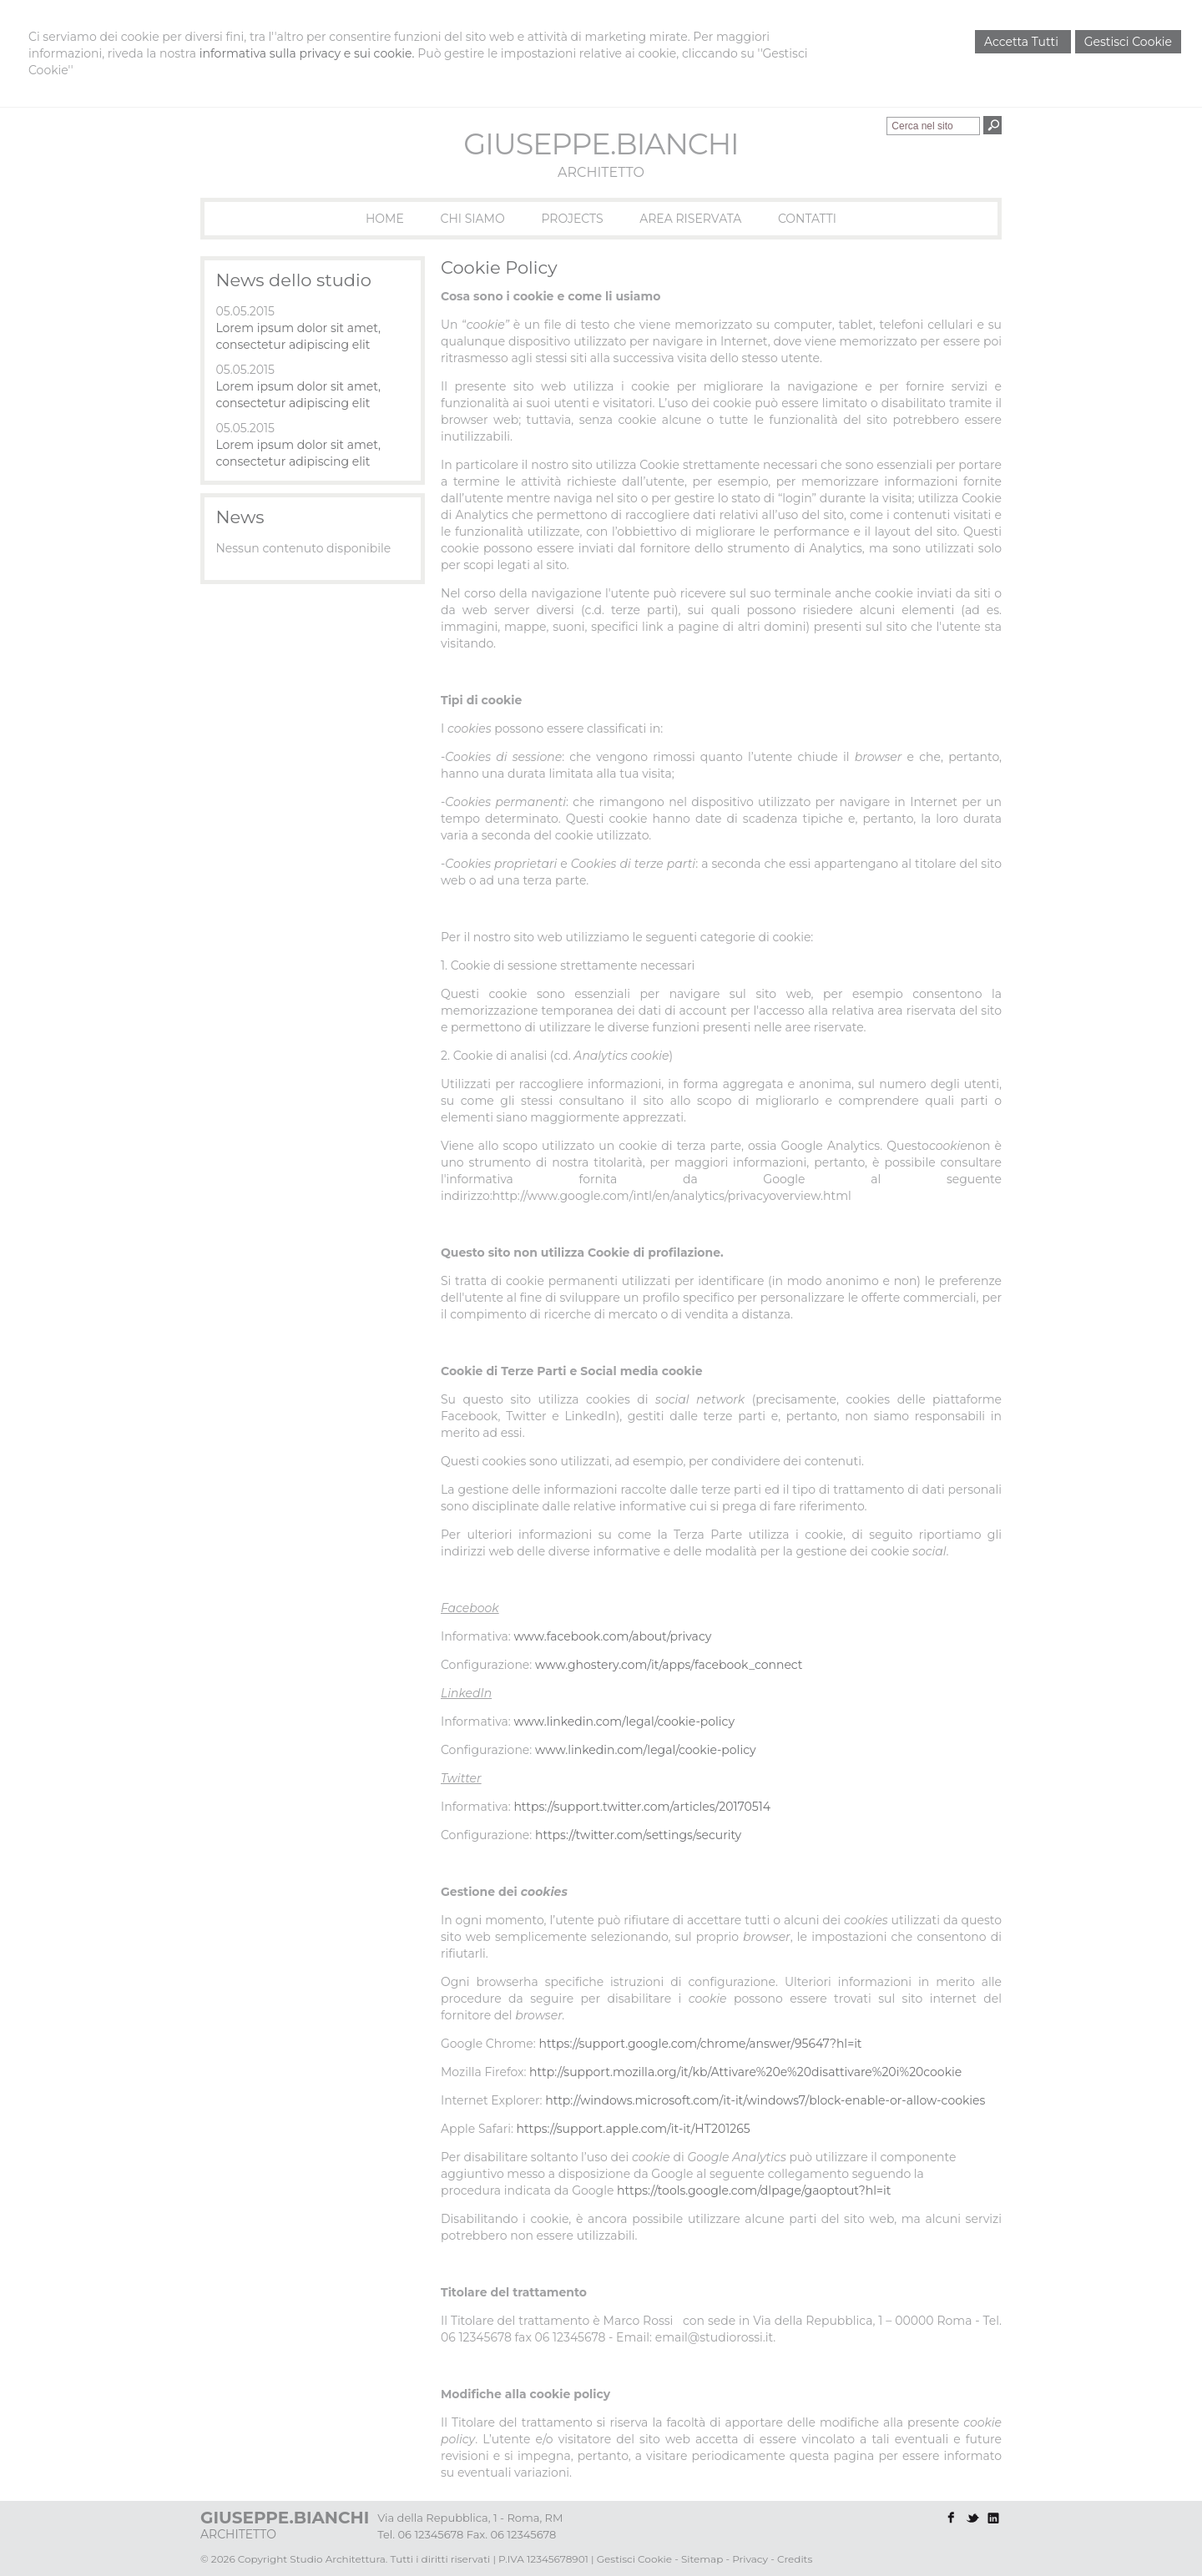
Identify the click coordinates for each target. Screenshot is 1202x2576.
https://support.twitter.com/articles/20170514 (641, 1806)
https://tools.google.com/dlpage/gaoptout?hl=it (754, 2190)
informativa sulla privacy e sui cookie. (307, 53)
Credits (794, 2559)
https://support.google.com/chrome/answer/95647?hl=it (699, 2043)
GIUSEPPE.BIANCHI (600, 144)
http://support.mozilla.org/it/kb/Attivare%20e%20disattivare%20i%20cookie (745, 2071)
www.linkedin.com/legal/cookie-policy (624, 1721)
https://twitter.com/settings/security (638, 1835)
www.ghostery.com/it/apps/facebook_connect (669, 1664)
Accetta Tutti (1023, 41)
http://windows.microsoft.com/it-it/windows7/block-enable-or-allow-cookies (765, 2100)
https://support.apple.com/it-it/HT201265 (633, 2128)
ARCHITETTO (601, 172)
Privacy (750, 2559)
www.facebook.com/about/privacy (612, 1636)
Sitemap (702, 2559)
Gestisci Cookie (1128, 41)
